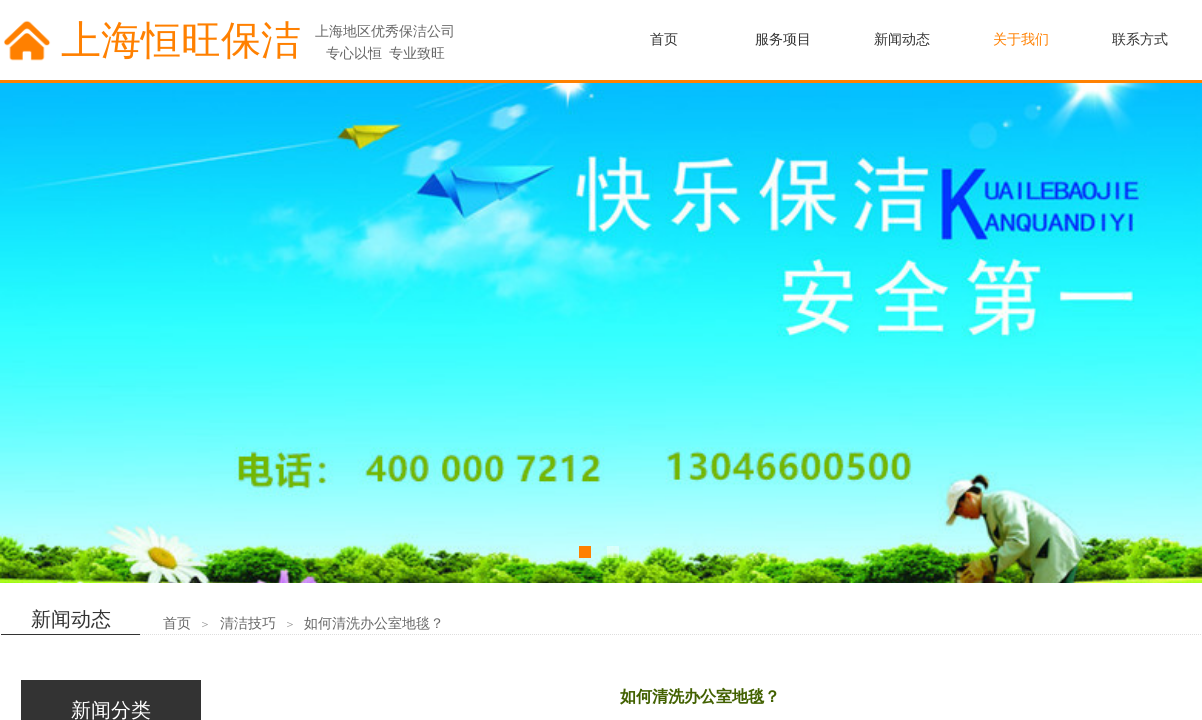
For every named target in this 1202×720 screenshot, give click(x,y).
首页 (177, 623)
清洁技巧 (248, 623)
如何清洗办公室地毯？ (374, 623)
